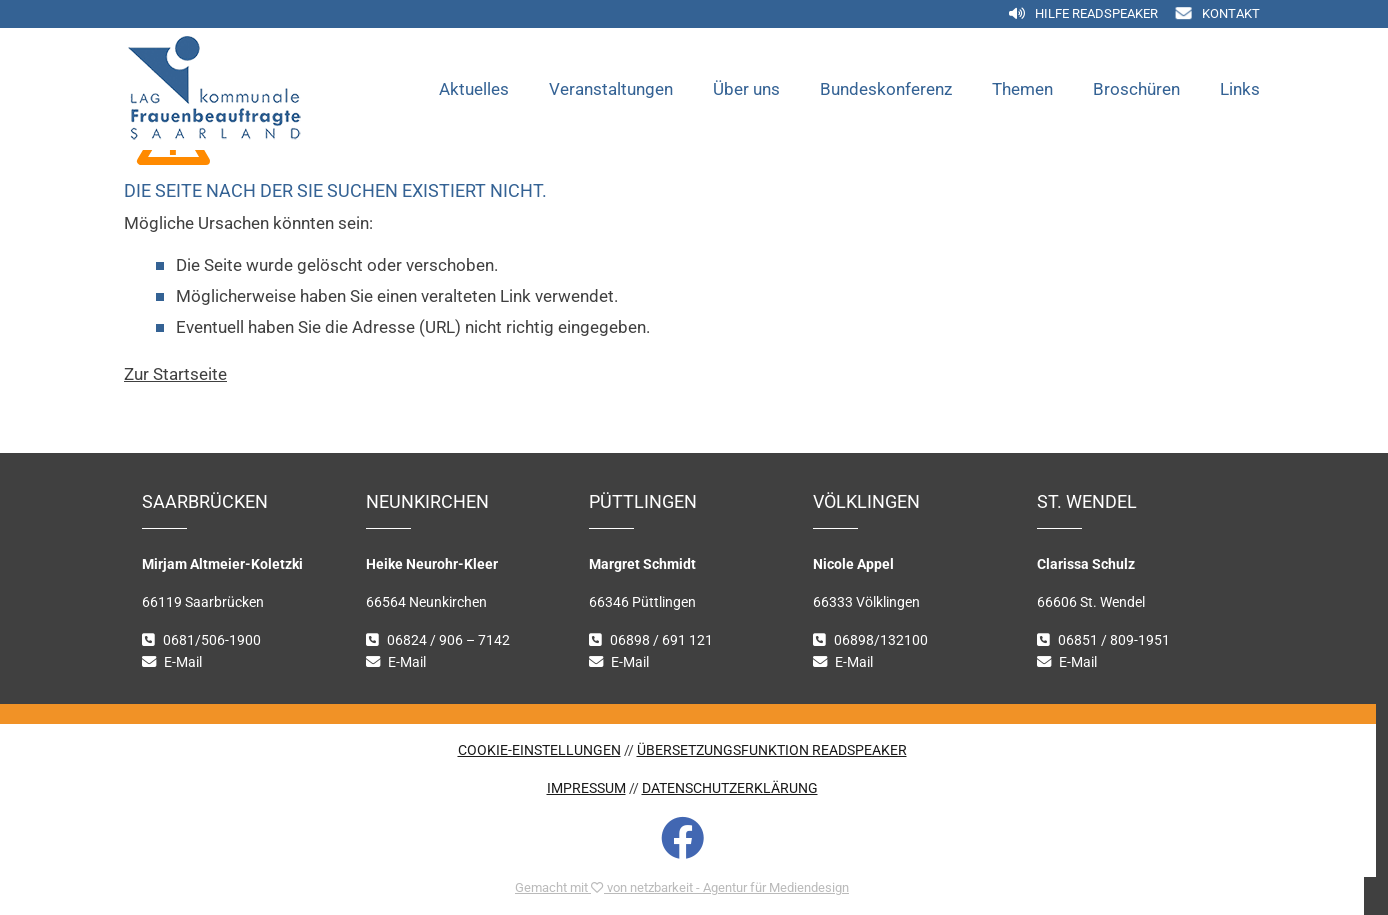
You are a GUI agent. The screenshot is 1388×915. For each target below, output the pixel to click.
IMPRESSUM (586, 788)
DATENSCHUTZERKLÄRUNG (730, 788)
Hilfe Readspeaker (1096, 13)
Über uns (746, 89)
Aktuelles (474, 89)
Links (1240, 89)
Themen (1022, 89)
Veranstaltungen (611, 89)
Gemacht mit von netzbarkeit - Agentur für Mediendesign (682, 887)
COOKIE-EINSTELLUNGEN (539, 750)
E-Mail (183, 662)
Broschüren (1136, 89)
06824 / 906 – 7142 (448, 640)
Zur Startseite (175, 374)
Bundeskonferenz (886, 89)
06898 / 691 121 (661, 640)
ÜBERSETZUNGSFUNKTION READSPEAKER (772, 750)
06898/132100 (881, 640)
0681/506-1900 (212, 640)
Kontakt (1231, 13)
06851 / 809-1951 (1114, 640)
